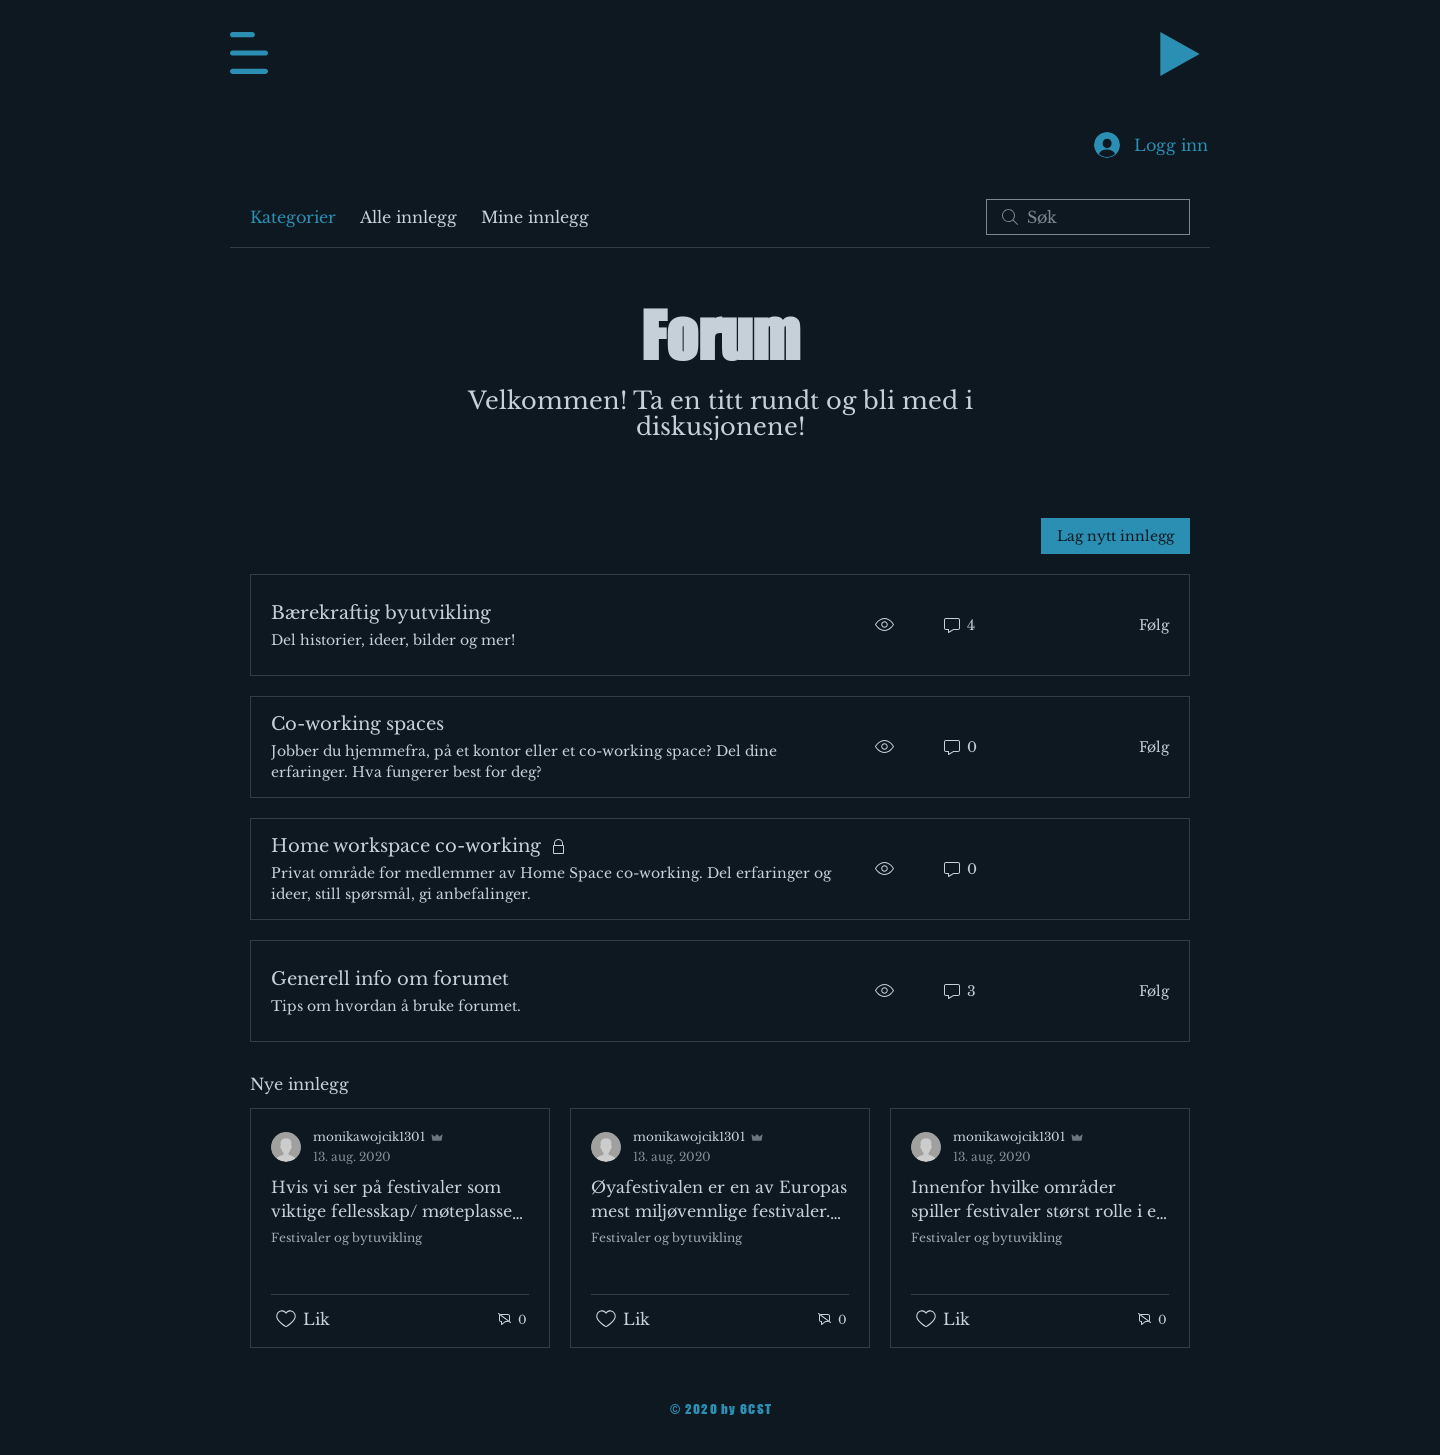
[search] (1088, 217)
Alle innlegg (408, 217)
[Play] (1180, 54)
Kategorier (293, 217)
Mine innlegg (535, 217)
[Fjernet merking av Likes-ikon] (286, 1319)
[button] (249, 53)
